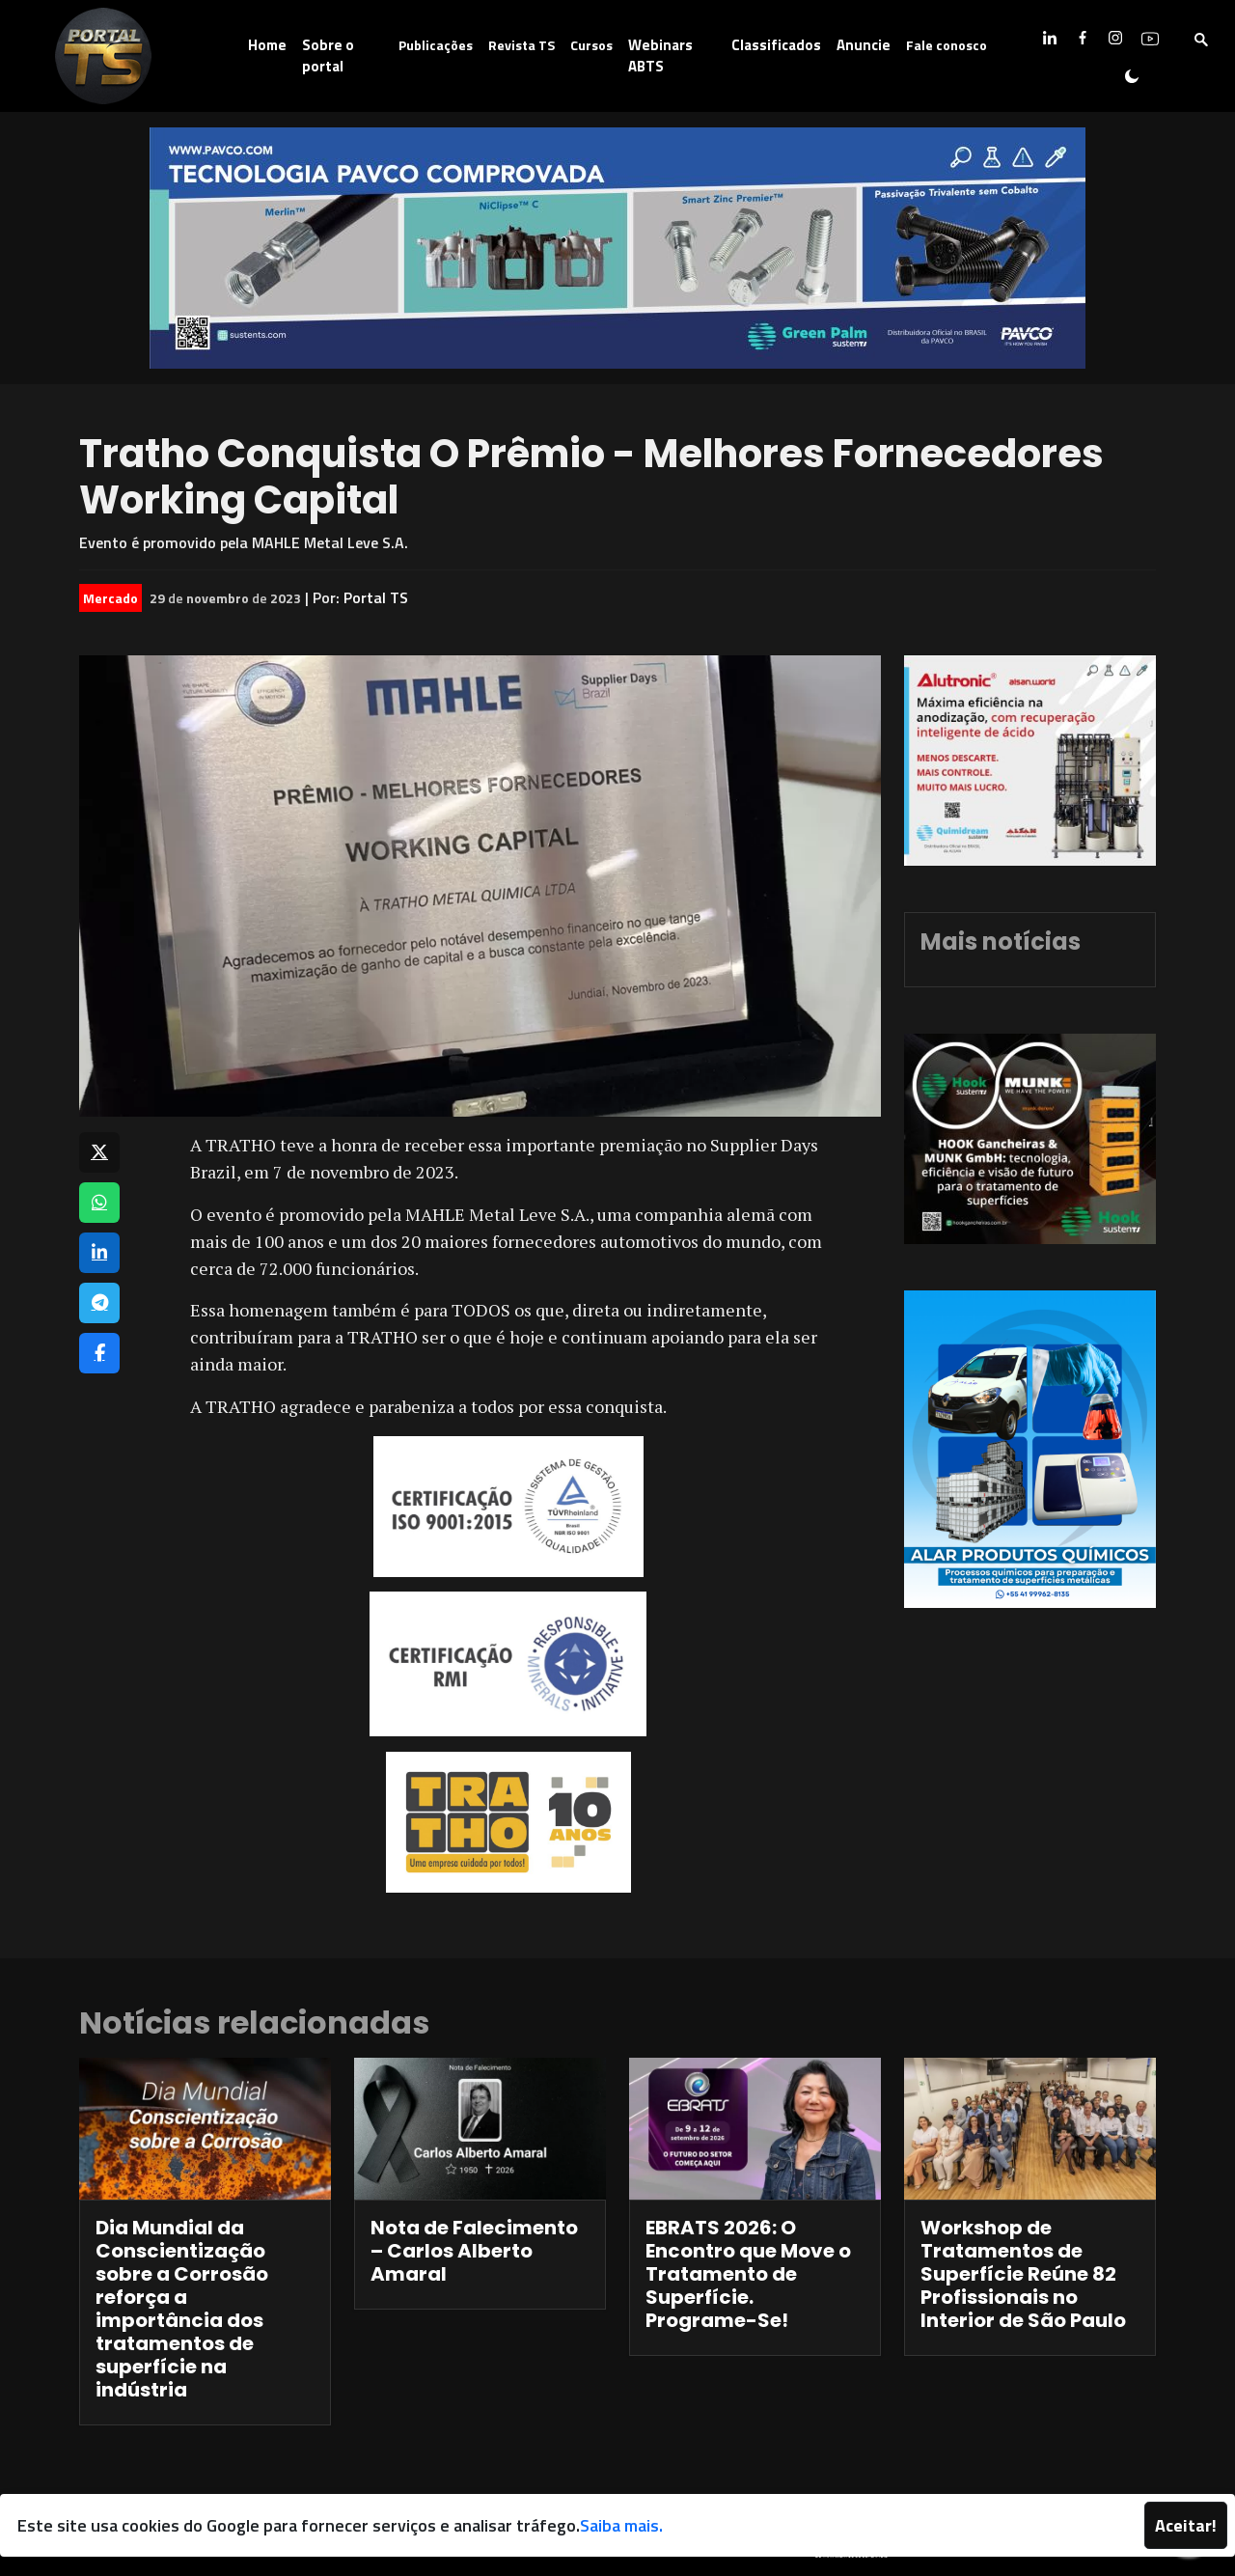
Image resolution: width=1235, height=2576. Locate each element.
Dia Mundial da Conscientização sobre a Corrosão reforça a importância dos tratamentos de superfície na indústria (182, 2308)
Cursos (591, 45)
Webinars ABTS (660, 56)
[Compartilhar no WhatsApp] (99, 1202)
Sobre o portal (328, 56)
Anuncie (864, 45)
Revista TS (521, 45)
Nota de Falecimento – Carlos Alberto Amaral (474, 2250)
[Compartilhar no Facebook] (99, 1353)
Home (267, 45)
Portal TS (375, 597)
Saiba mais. (621, 2525)
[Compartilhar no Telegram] (99, 1303)
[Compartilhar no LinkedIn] (99, 1253)
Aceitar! (1186, 2525)
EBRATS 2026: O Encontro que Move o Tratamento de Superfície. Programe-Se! (748, 2274)
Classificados (776, 45)
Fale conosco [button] (946, 45)
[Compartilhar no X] (99, 1152)
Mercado (110, 598)
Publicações (435, 45)
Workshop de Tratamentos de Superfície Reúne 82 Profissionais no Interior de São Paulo (1023, 2274)
